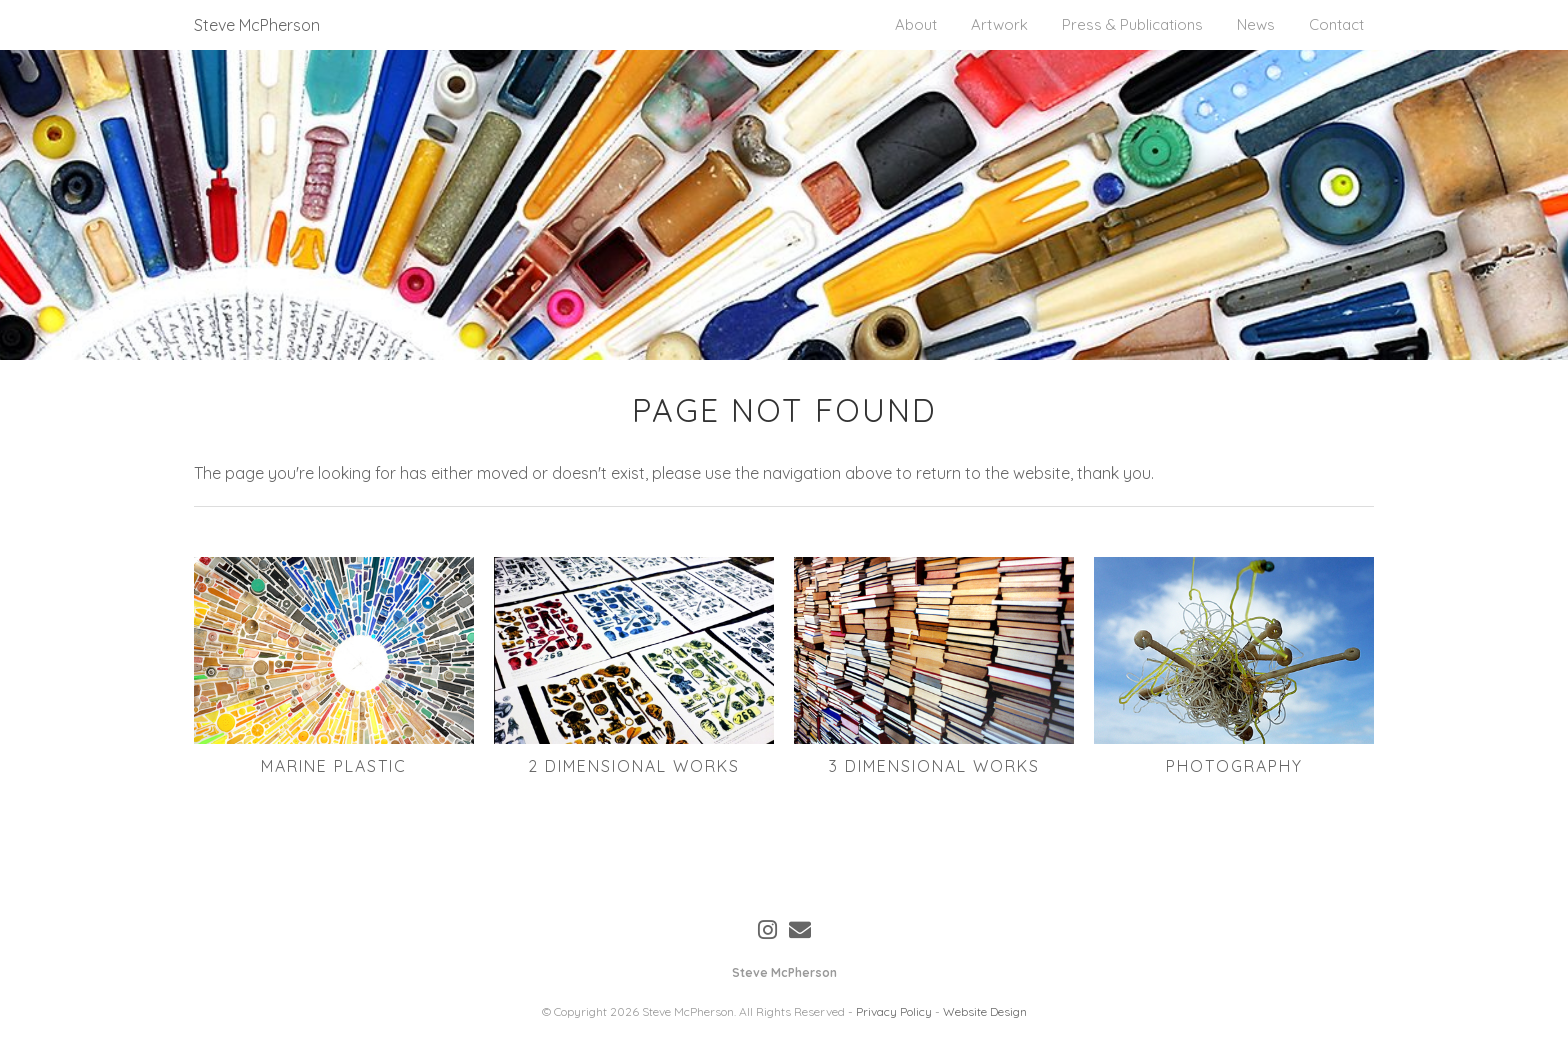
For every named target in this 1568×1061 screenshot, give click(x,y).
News (1256, 24)
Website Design (985, 1011)
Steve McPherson (257, 25)
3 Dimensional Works (934, 766)
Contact (1336, 24)
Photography (1234, 766)
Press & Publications (1132, 24)
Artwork (999, 24)
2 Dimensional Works (634, 766)
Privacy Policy (894, 1011)
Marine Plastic (334, 766)
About (916, 24)
